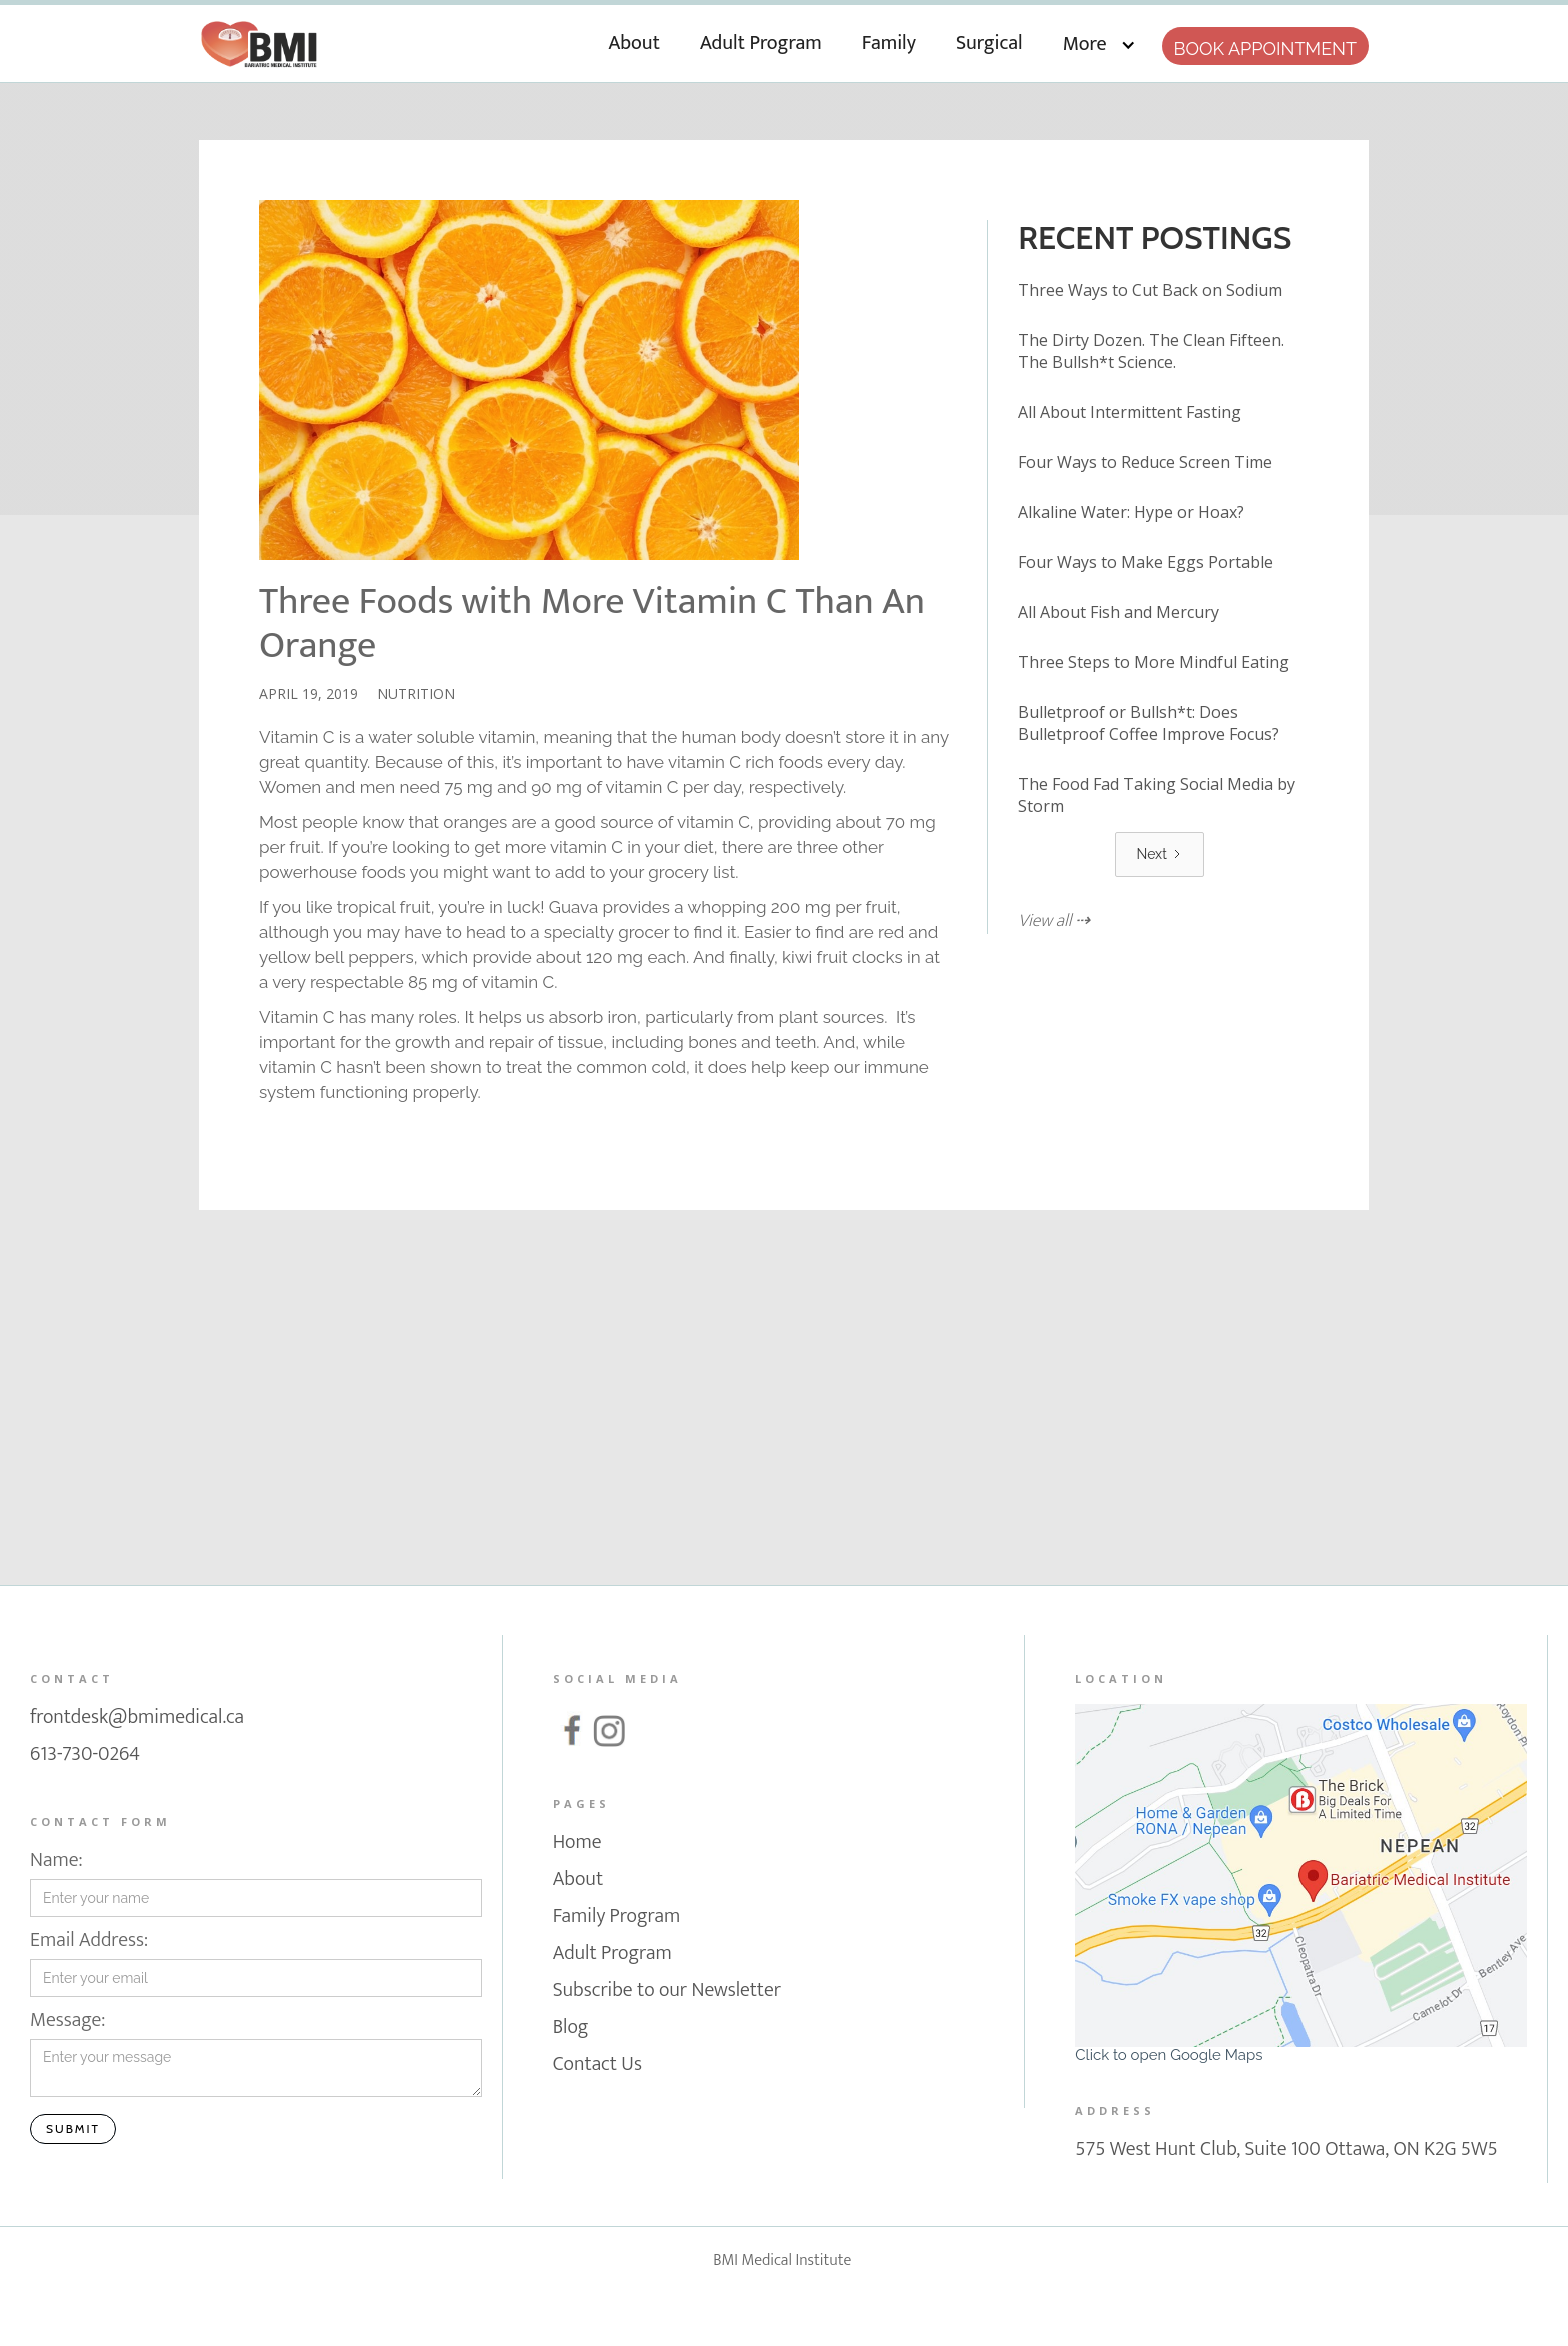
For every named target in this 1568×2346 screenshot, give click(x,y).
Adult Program (761, 43)
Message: (67, 2020)
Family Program (617, 1918)
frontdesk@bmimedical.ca (137, 1719)
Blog (571, 2029)
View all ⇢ (1054, 921)
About (634, 43)
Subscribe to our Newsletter (667, 1992)
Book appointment (1265, 48)
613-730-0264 (85, 1756)
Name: (56, 1860)
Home (577, 1844)
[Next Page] (1159, 854)
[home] (259, 38)
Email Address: (89, 1940)
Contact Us (597, 2066)
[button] (1099, 41)
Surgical (989, 43)
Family (889, 43)
